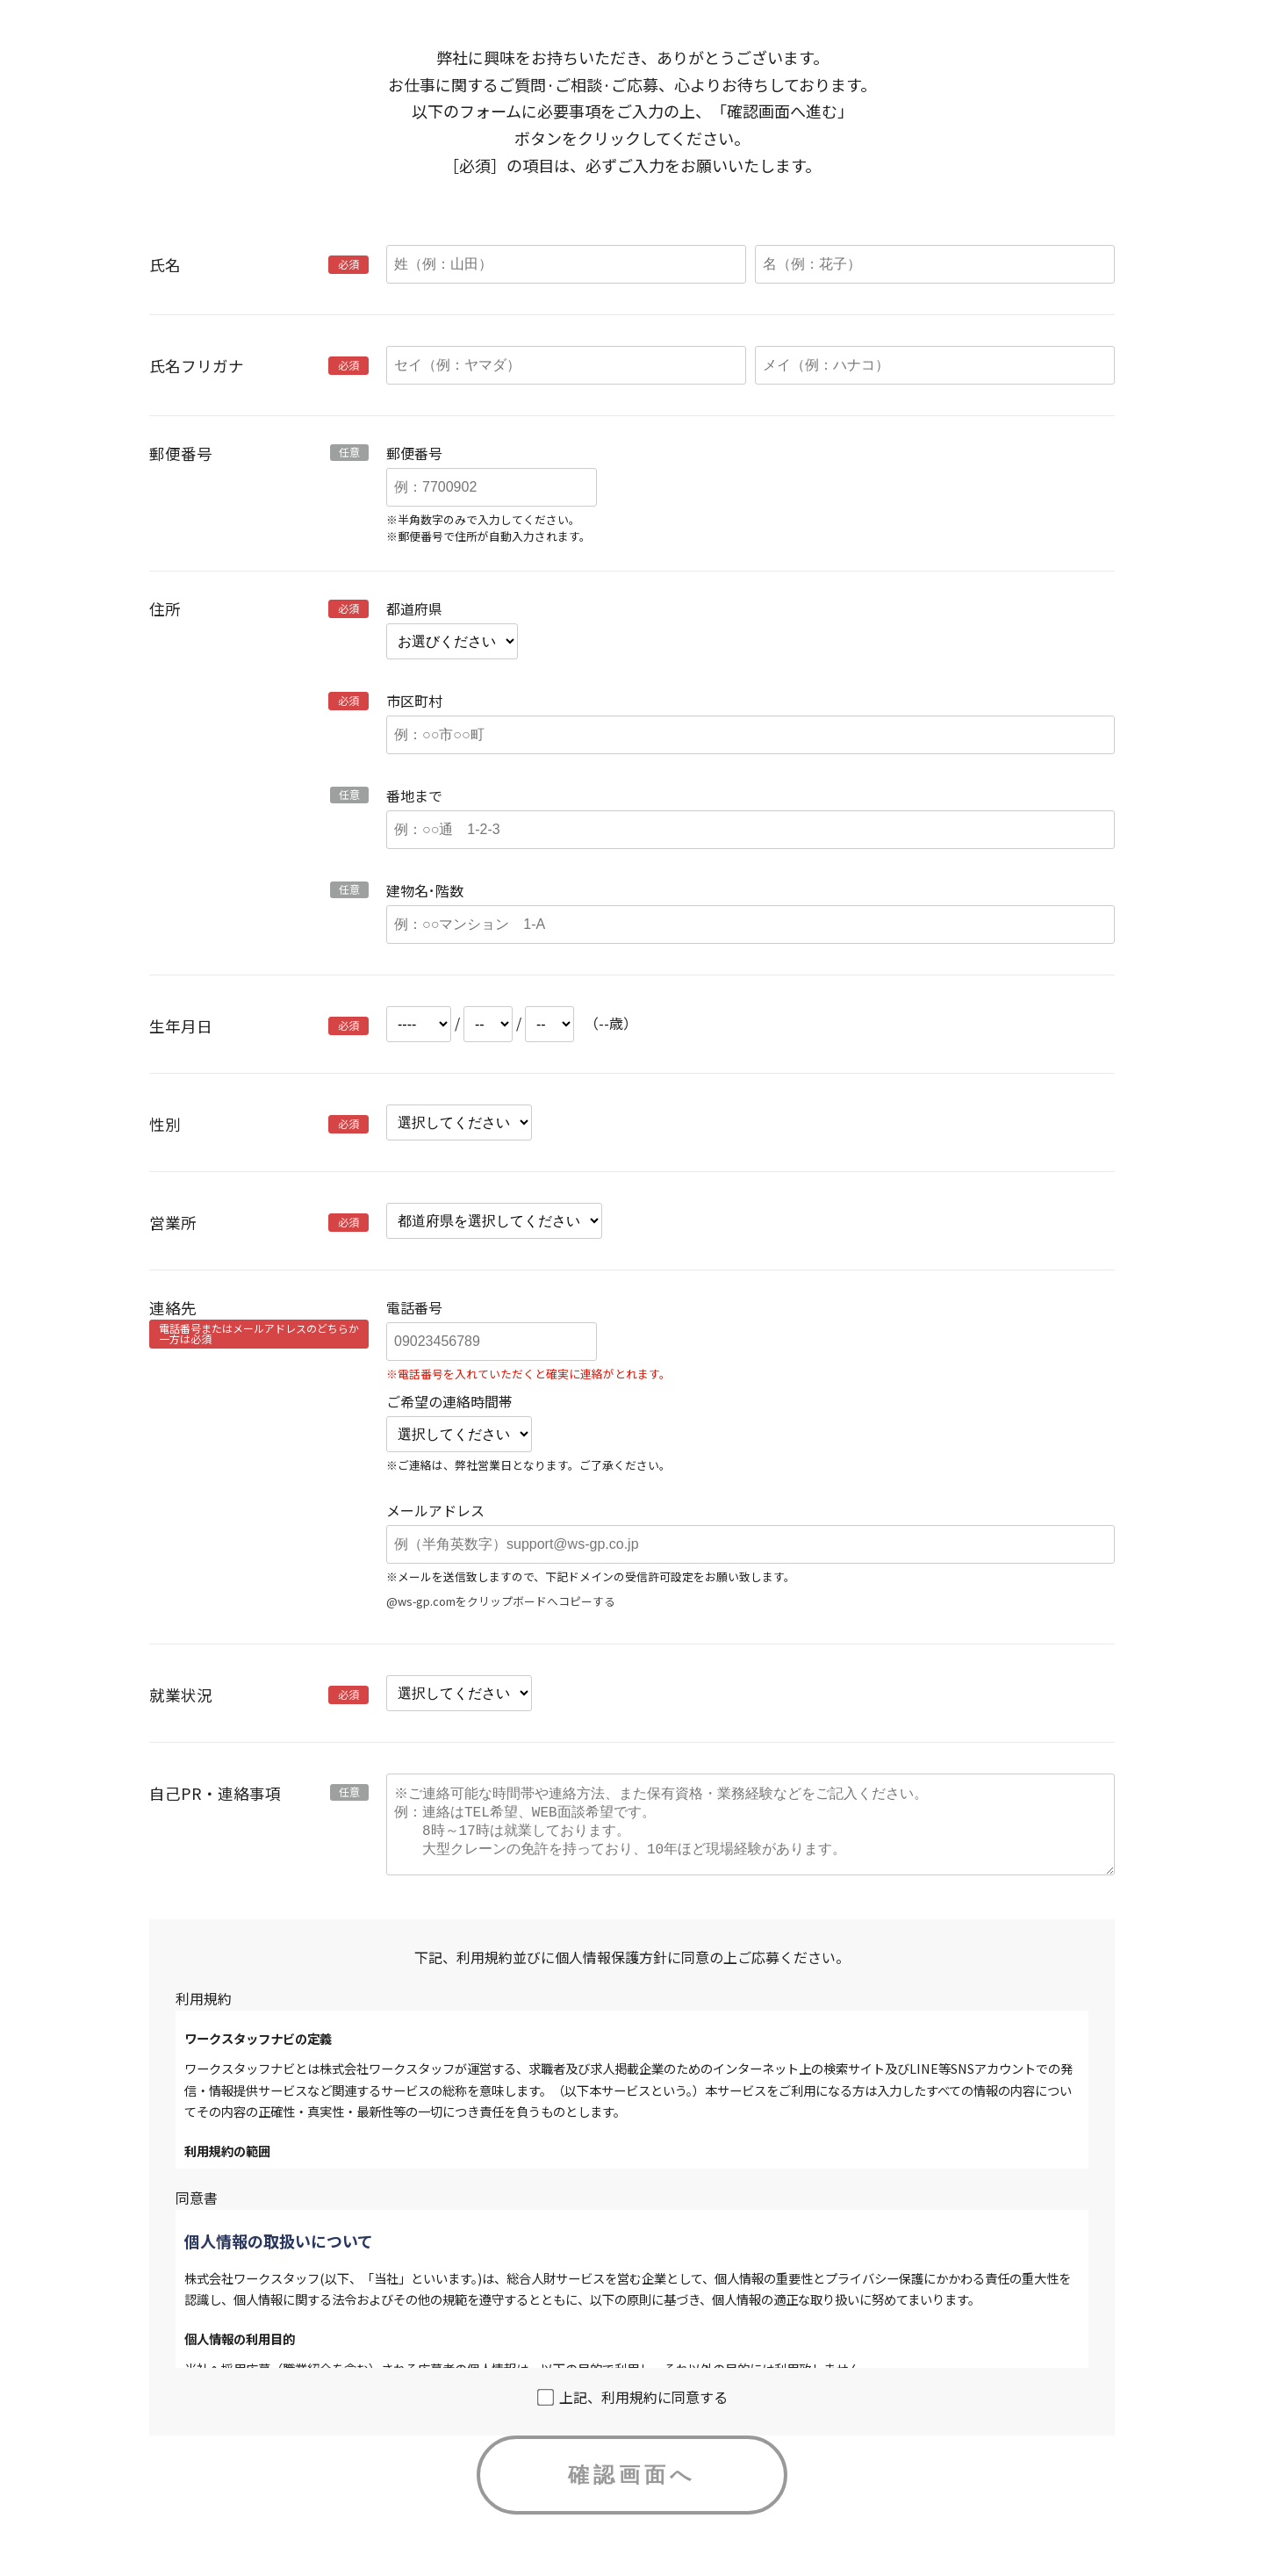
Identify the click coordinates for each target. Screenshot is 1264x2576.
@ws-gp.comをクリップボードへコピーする (500, 1601)
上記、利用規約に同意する (632, 2414)
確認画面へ (632, 2492)
